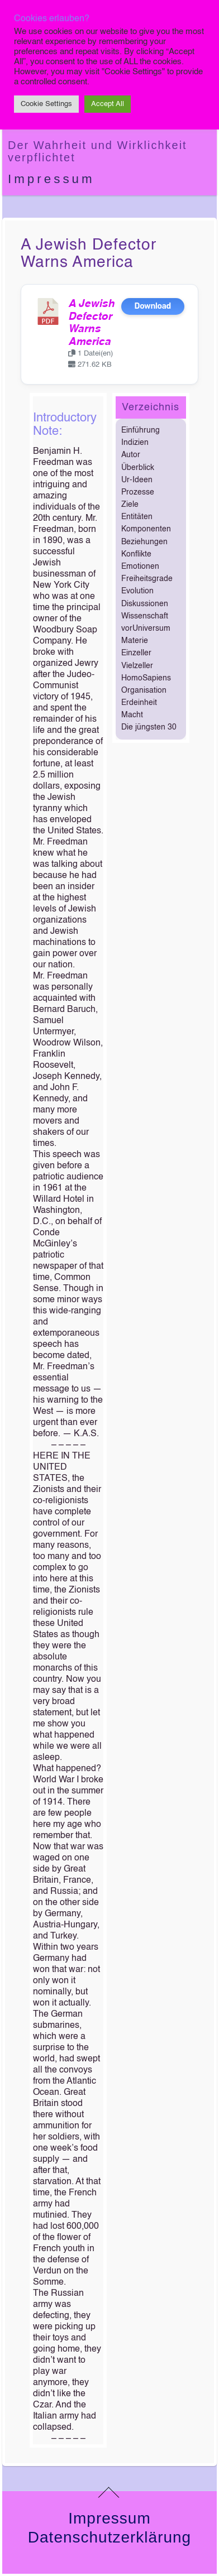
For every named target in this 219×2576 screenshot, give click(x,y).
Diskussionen (144, 604)
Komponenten (146, 529)
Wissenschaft (144, 616)
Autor (130, 455)
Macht (132, 715)
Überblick (137, 468)
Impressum (51, 179)
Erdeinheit (139, 703)
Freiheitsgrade (147, 579)
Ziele (130, 505)
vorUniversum (145, 628)
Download (153, 306)
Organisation (143, 690)
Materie (134, 641)
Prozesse (137, 492)
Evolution (137, 591)
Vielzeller (137, 666)
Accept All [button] (107, 104)
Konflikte (136, 554)
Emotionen (140, 566)
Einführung (140, 430)
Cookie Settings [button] (46, 104)
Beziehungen (144, 542)
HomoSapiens (146, 678)
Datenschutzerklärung (109, 2537)
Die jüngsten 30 (149, 727)
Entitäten (137, 517)
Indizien (135, 443)
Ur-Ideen (137, 480)
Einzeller (136, 653)
